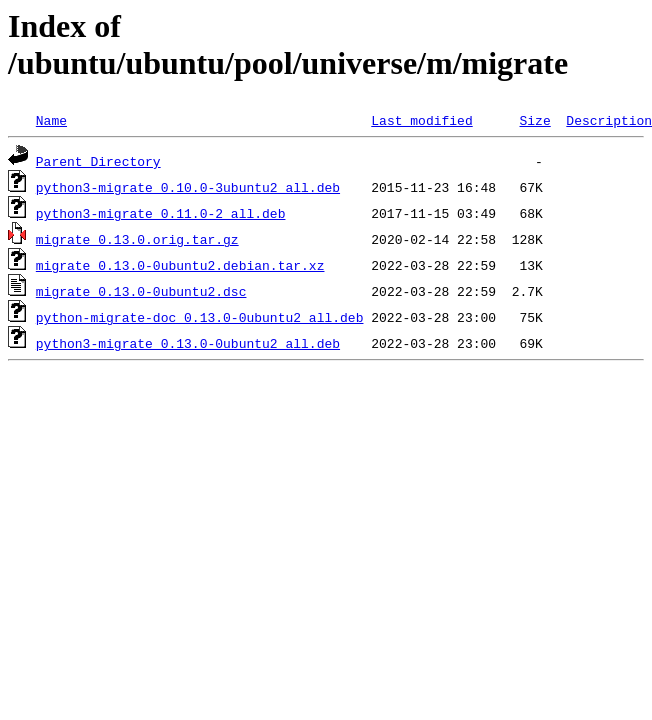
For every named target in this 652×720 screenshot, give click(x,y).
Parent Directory (98, 161)
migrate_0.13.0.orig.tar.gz (137, 239)
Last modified (421, 120)
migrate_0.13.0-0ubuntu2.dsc (141, 291)
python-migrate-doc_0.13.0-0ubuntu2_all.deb (200, 317)
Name (51, 120)
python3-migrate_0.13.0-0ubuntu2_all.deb (188, 343)
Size (534, 120)
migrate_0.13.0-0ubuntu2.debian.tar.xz (180, 265)
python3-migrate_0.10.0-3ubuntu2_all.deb (188, 187)
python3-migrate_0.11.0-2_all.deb (161, 213)
